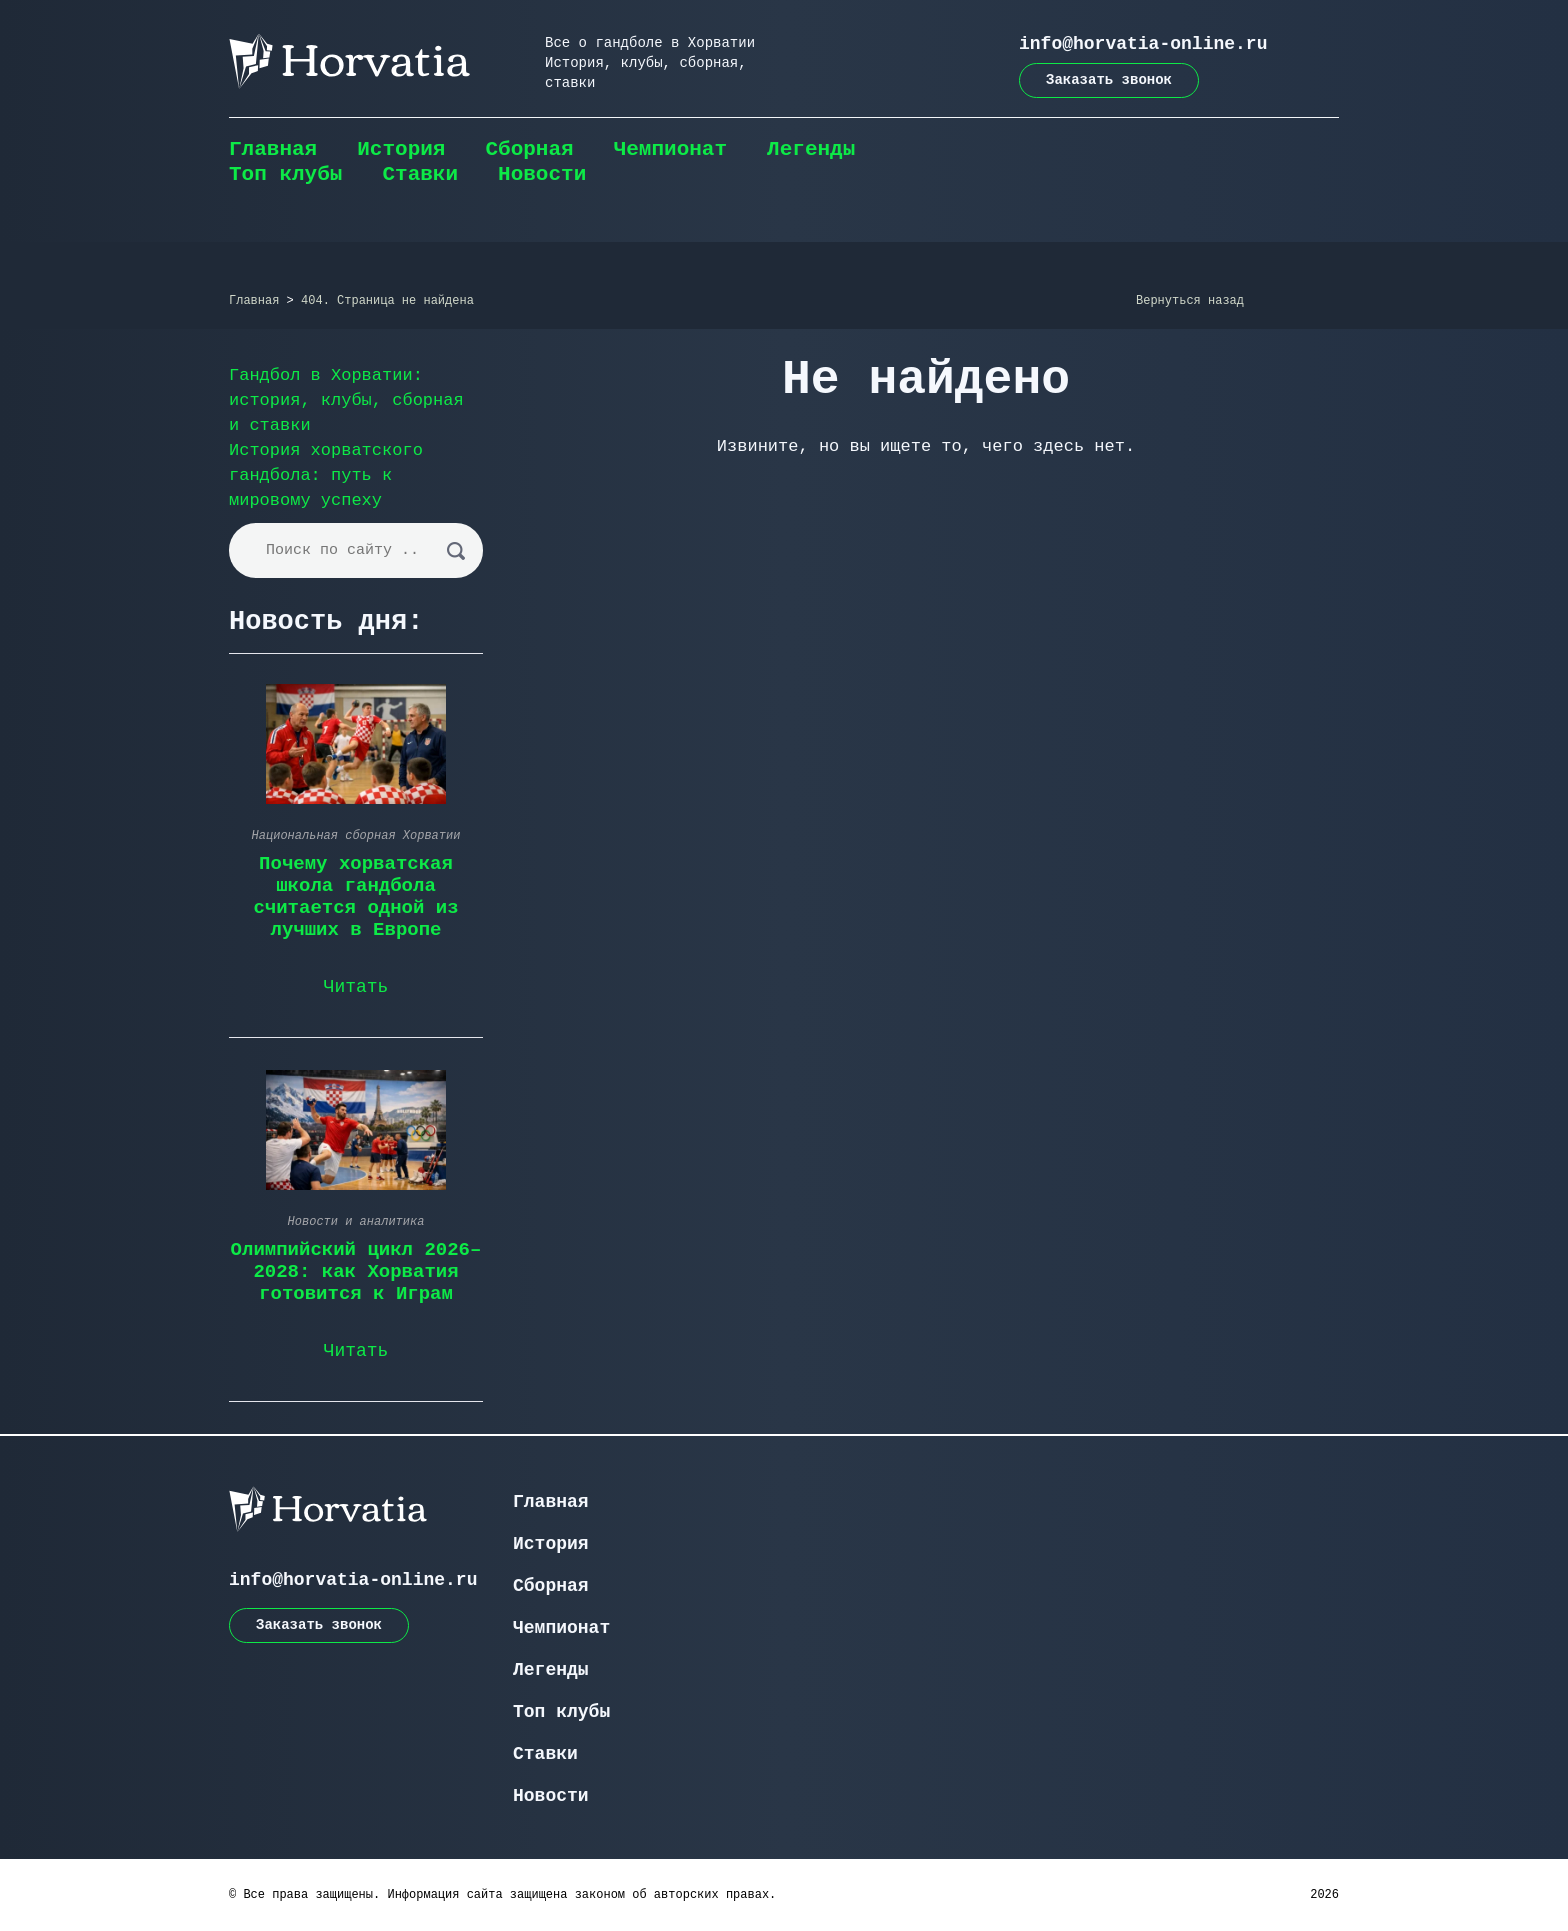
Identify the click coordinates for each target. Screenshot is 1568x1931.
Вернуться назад (1190, 301)
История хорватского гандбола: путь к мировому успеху (326, 475)
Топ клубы (285, 174)
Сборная (529, 149)
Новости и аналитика (356, 1222)
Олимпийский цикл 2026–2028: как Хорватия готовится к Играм (356, 1272)
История (401, 149)
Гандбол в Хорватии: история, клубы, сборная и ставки (346, 400)
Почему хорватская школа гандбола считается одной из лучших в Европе (355, 897)
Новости (542, 174)
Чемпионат (670, 149)
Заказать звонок (1109, 80)
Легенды (811, 149)
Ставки (420, 174)
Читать (356, 987)
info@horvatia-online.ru (1143, 44)
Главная (273, 149)
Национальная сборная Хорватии (356, 836)
